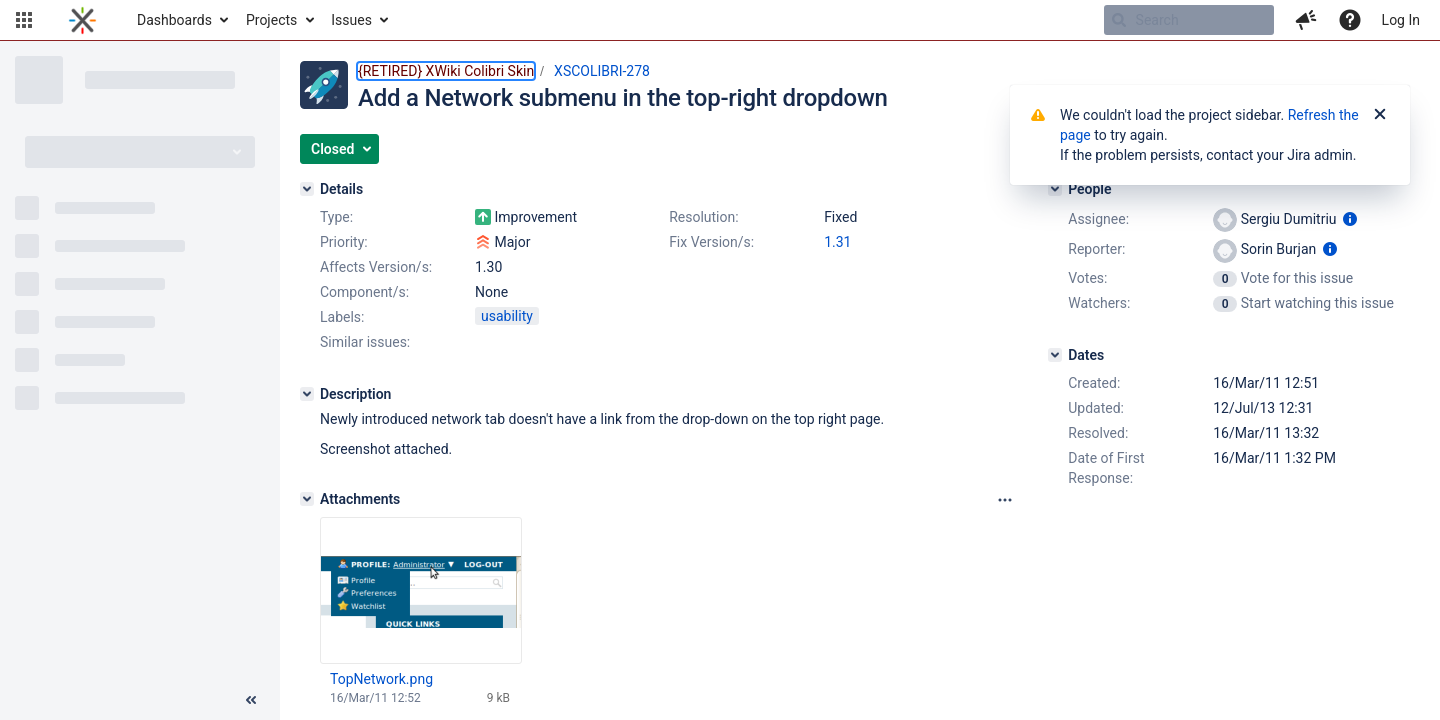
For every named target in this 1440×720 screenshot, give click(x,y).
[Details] (307, 189)
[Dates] (1055, 355)
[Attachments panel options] (1005, 500)
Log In (1401, 20)
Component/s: (364, 292)
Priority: (344, 242)
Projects (271, 20)
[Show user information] (1350, 219)
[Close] (1380, 115)
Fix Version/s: (711, 242)
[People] (1055, 189)
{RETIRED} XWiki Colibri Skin (446, 71)
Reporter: (1096, 249)
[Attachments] (307, 499)
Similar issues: (365, 342)
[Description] (307, 394)
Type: (336, 217)
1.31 (837, 242)
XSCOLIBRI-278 (602, 71)
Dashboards (174, 20)
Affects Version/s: (376, 267)
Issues (351, 20)
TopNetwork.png (381, 679)
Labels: (342, 317)
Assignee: (1098, 219)
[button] (24, 20)
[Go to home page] (82, 20)
